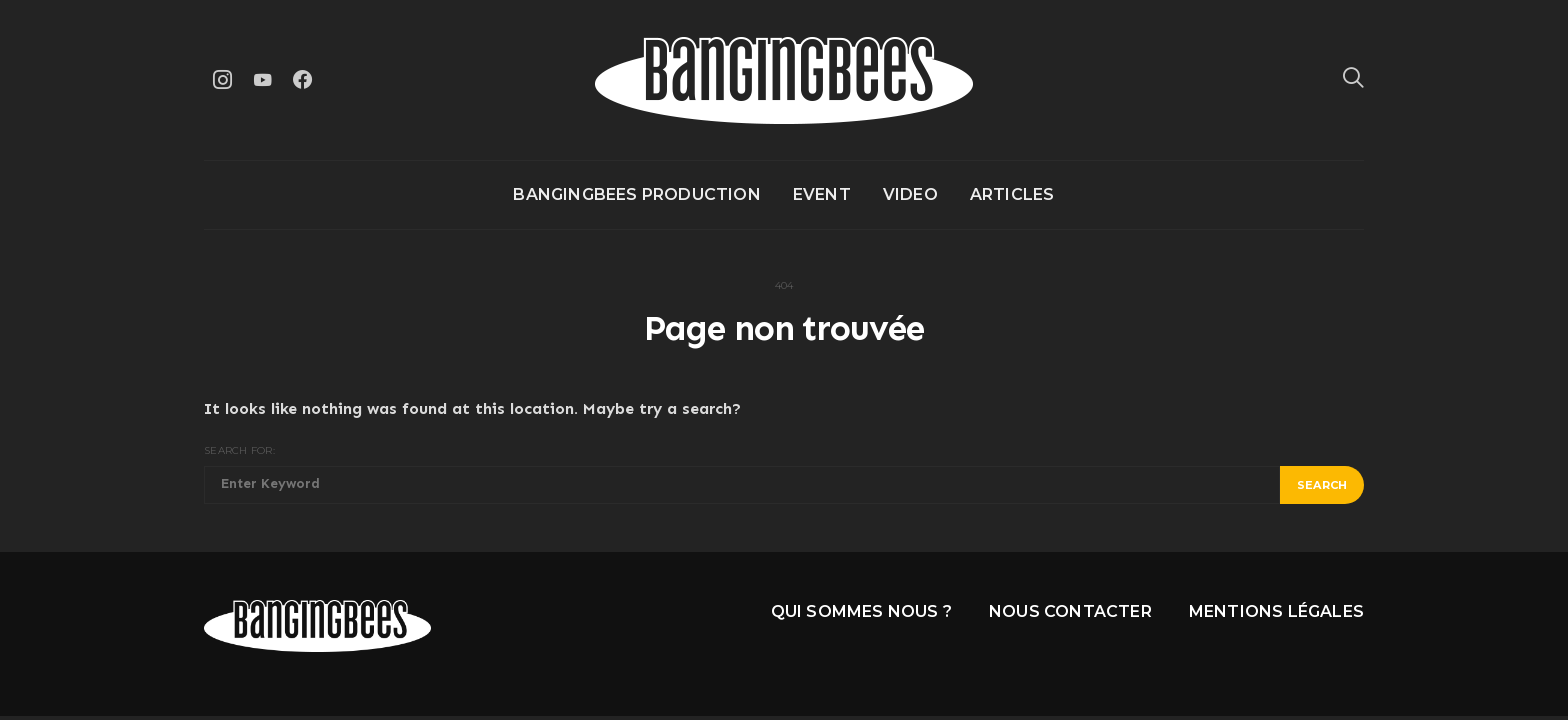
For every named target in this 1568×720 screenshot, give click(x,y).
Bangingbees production (636, 194)
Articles (1012, 194)
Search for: (239, 450)
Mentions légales (1276, 611)
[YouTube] (262, 79)
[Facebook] (302, 79)
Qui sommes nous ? (861, 611)
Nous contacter (1070, 611)
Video (910, 194)
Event (822, 194)
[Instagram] (222, 79)
